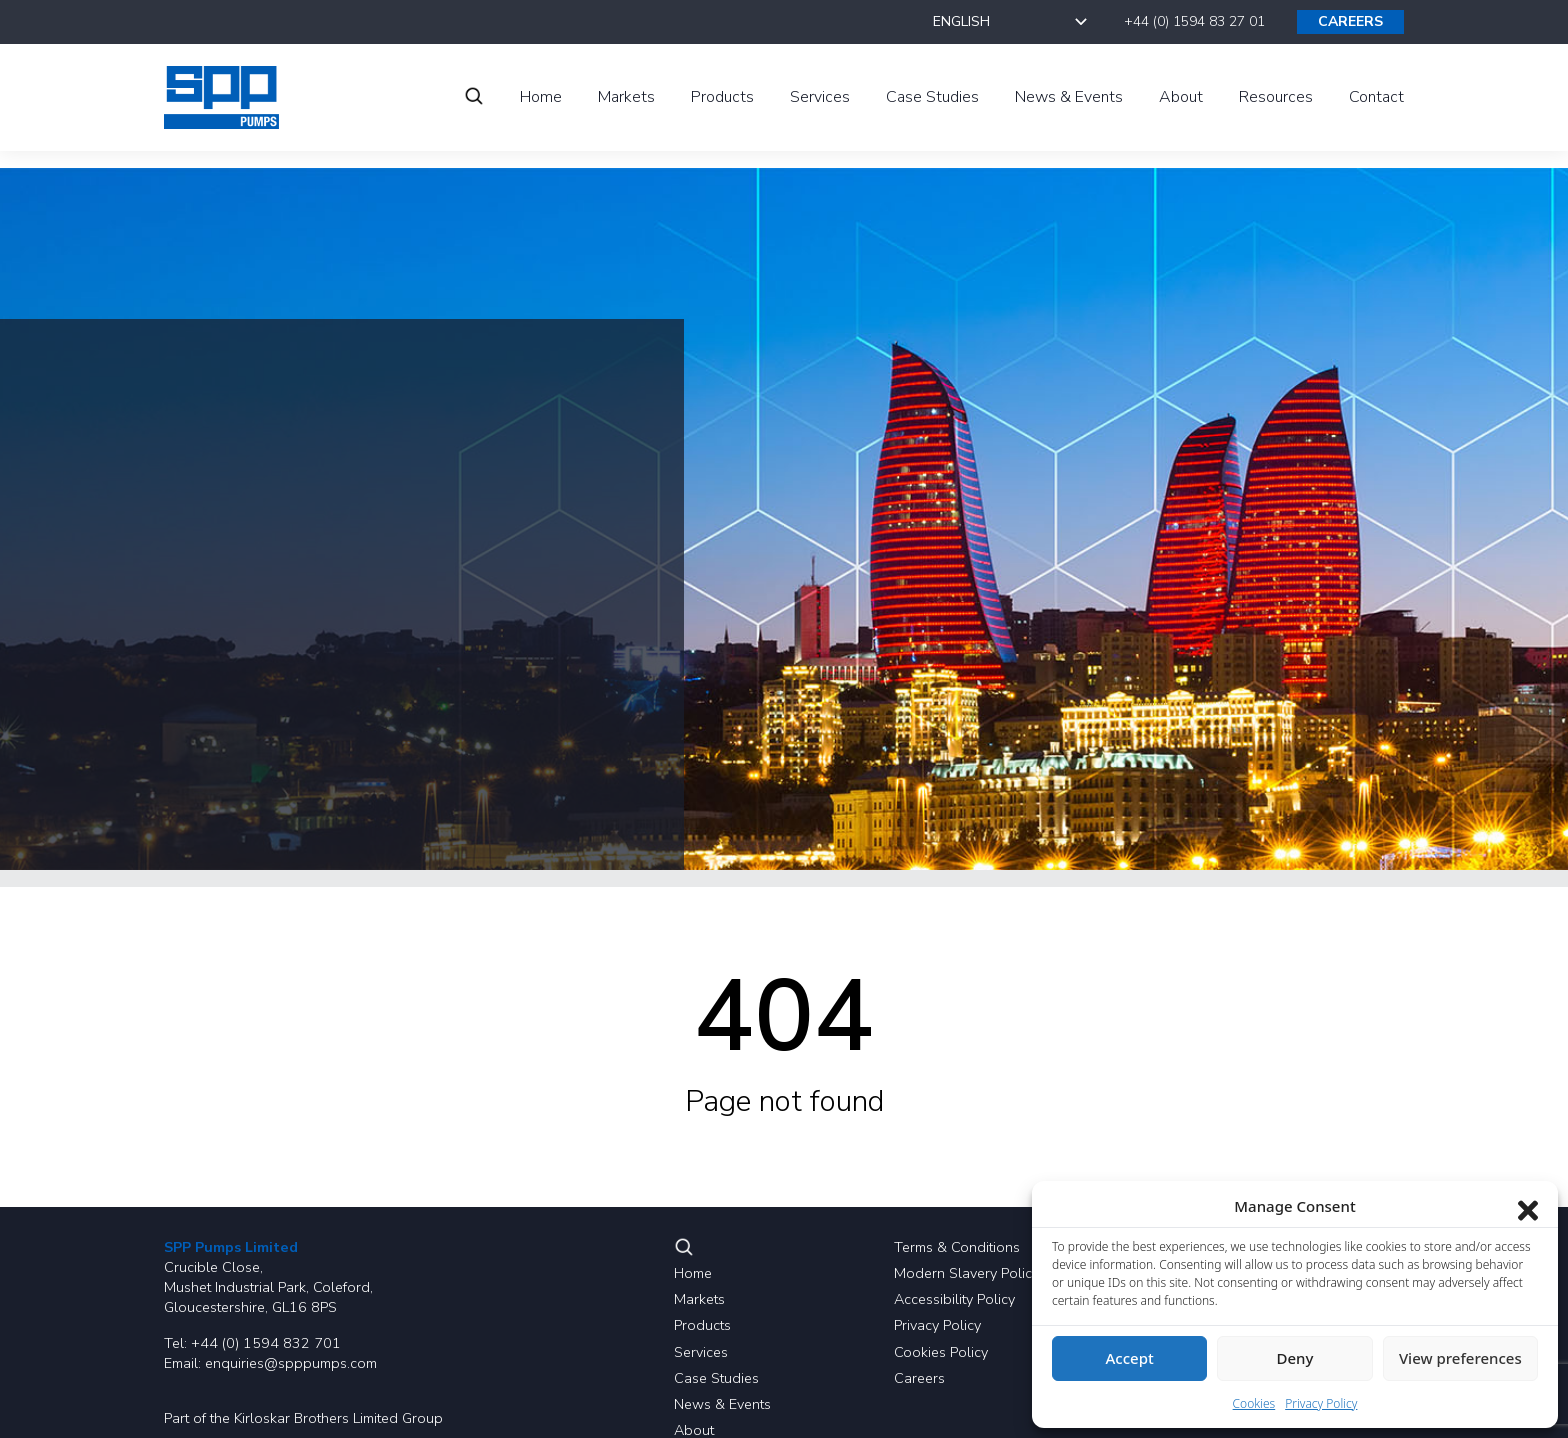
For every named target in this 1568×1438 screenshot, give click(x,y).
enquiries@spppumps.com (291, 1363)
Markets (699, 1299)
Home (693, 1273)
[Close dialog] (1528, 1206)
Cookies (1254, 1403)
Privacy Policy (937, 1325)
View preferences (1460, 1358)
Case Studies (716, 1378)
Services (701, 1352)
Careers (919, 1378)
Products (702, 1325)
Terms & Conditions (957, 1247)
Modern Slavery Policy (966, 1273)
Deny (1295, 1358)
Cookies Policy (941, 1352)
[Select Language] (1012, 22)
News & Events (722, 1404)
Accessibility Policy (954, 1299)
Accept (1130, 1358)
